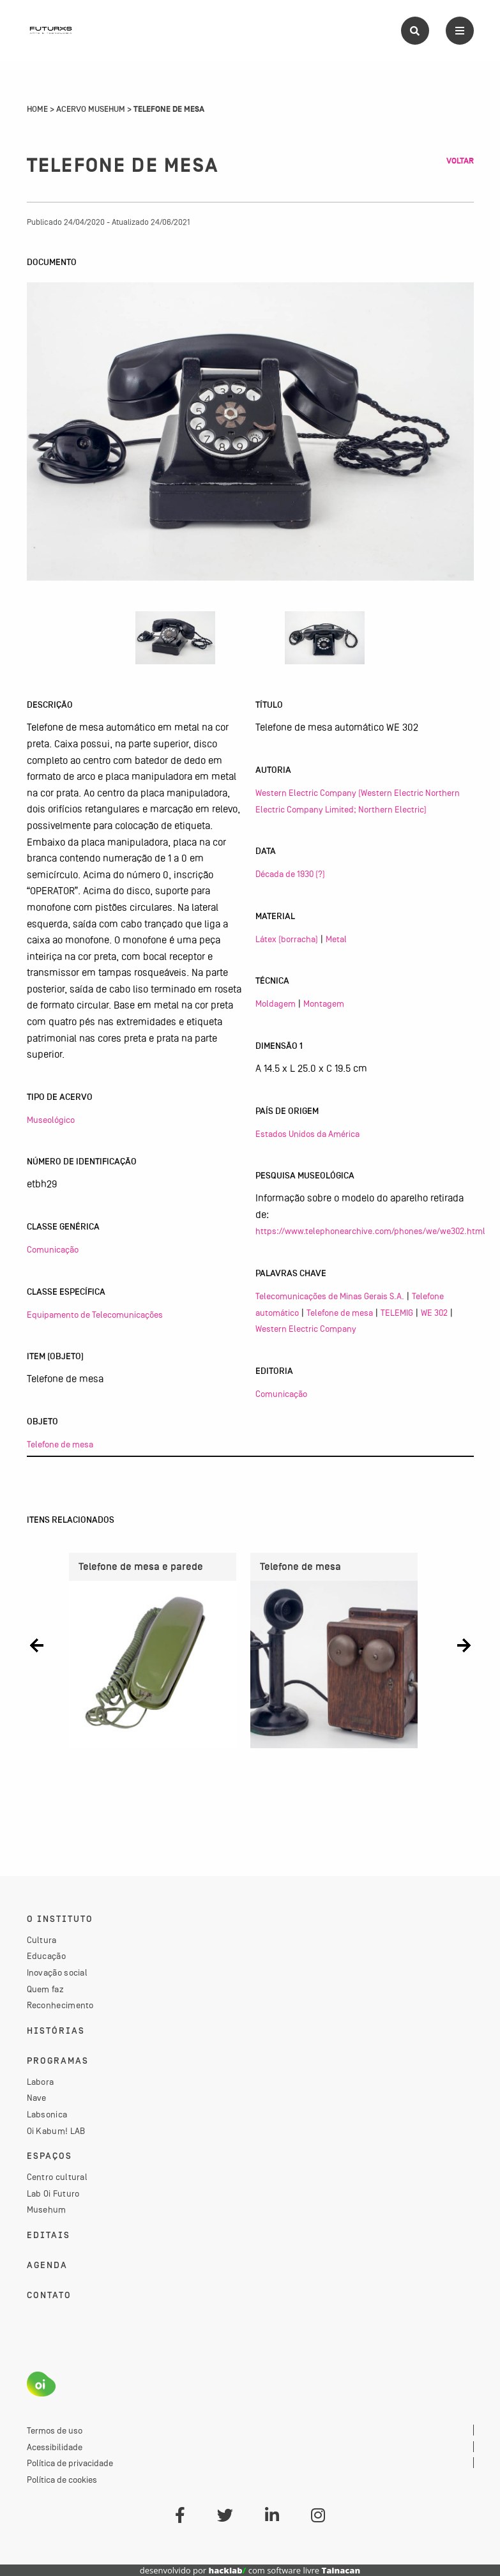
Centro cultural (57, 2177)
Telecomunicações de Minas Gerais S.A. (329, 1296)
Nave (37, 2097)
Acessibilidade (54, 2447)
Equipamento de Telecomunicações (95, 1314)
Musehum (46, 2209)
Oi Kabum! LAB (56, 2131)
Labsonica (47, 2114)
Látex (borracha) (286, 939)
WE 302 (434, 1312)
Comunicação (53, 1249)
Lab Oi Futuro (53, 2193)
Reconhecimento (60, 2005)
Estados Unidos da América (307, 1134)
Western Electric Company (305, 1328)
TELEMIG (397, 1312)
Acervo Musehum (90, 109)
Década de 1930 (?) (290, 874)
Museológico (51, 1120)
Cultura (42, 1940)
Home (37, 109)
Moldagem (275, 1003)
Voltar (460, 161)
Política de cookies (62, 2479)
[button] (37, 1646)
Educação (46, 1956)
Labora (40, 2082)
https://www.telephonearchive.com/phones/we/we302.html (370, 1231)
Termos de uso (54, 2430)
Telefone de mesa (60, 1444)
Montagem (323, 1003)
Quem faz (45, 1989)
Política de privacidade (70, 2463)
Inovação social (57, 1972)
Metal (336, 939)
